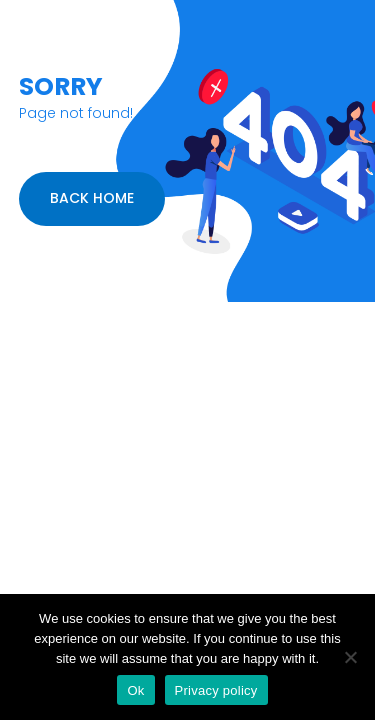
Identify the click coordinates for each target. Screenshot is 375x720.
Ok (135, 690)
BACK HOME (92, 198)
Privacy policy (216, 690)
